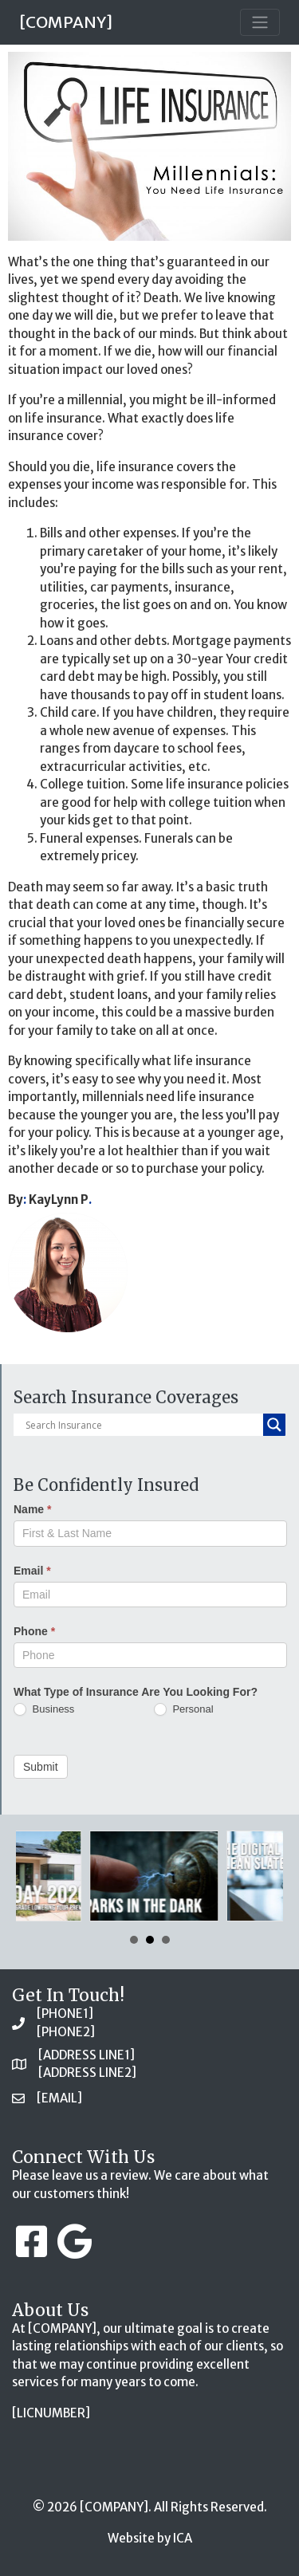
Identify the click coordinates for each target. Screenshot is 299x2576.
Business (44, 1710)
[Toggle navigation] (260, 22)
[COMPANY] (65, 22)
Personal (184, 1710)
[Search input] (142, 1425)
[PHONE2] (66, 2031)
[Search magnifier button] (274, 1425)
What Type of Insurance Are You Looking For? (136, 1691)
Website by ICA (150, 2538)
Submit (40, 1766)
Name (32, 1509)
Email (32, 1570)
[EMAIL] (59, 2098)
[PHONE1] (65, 2013)
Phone (34, 1631)
